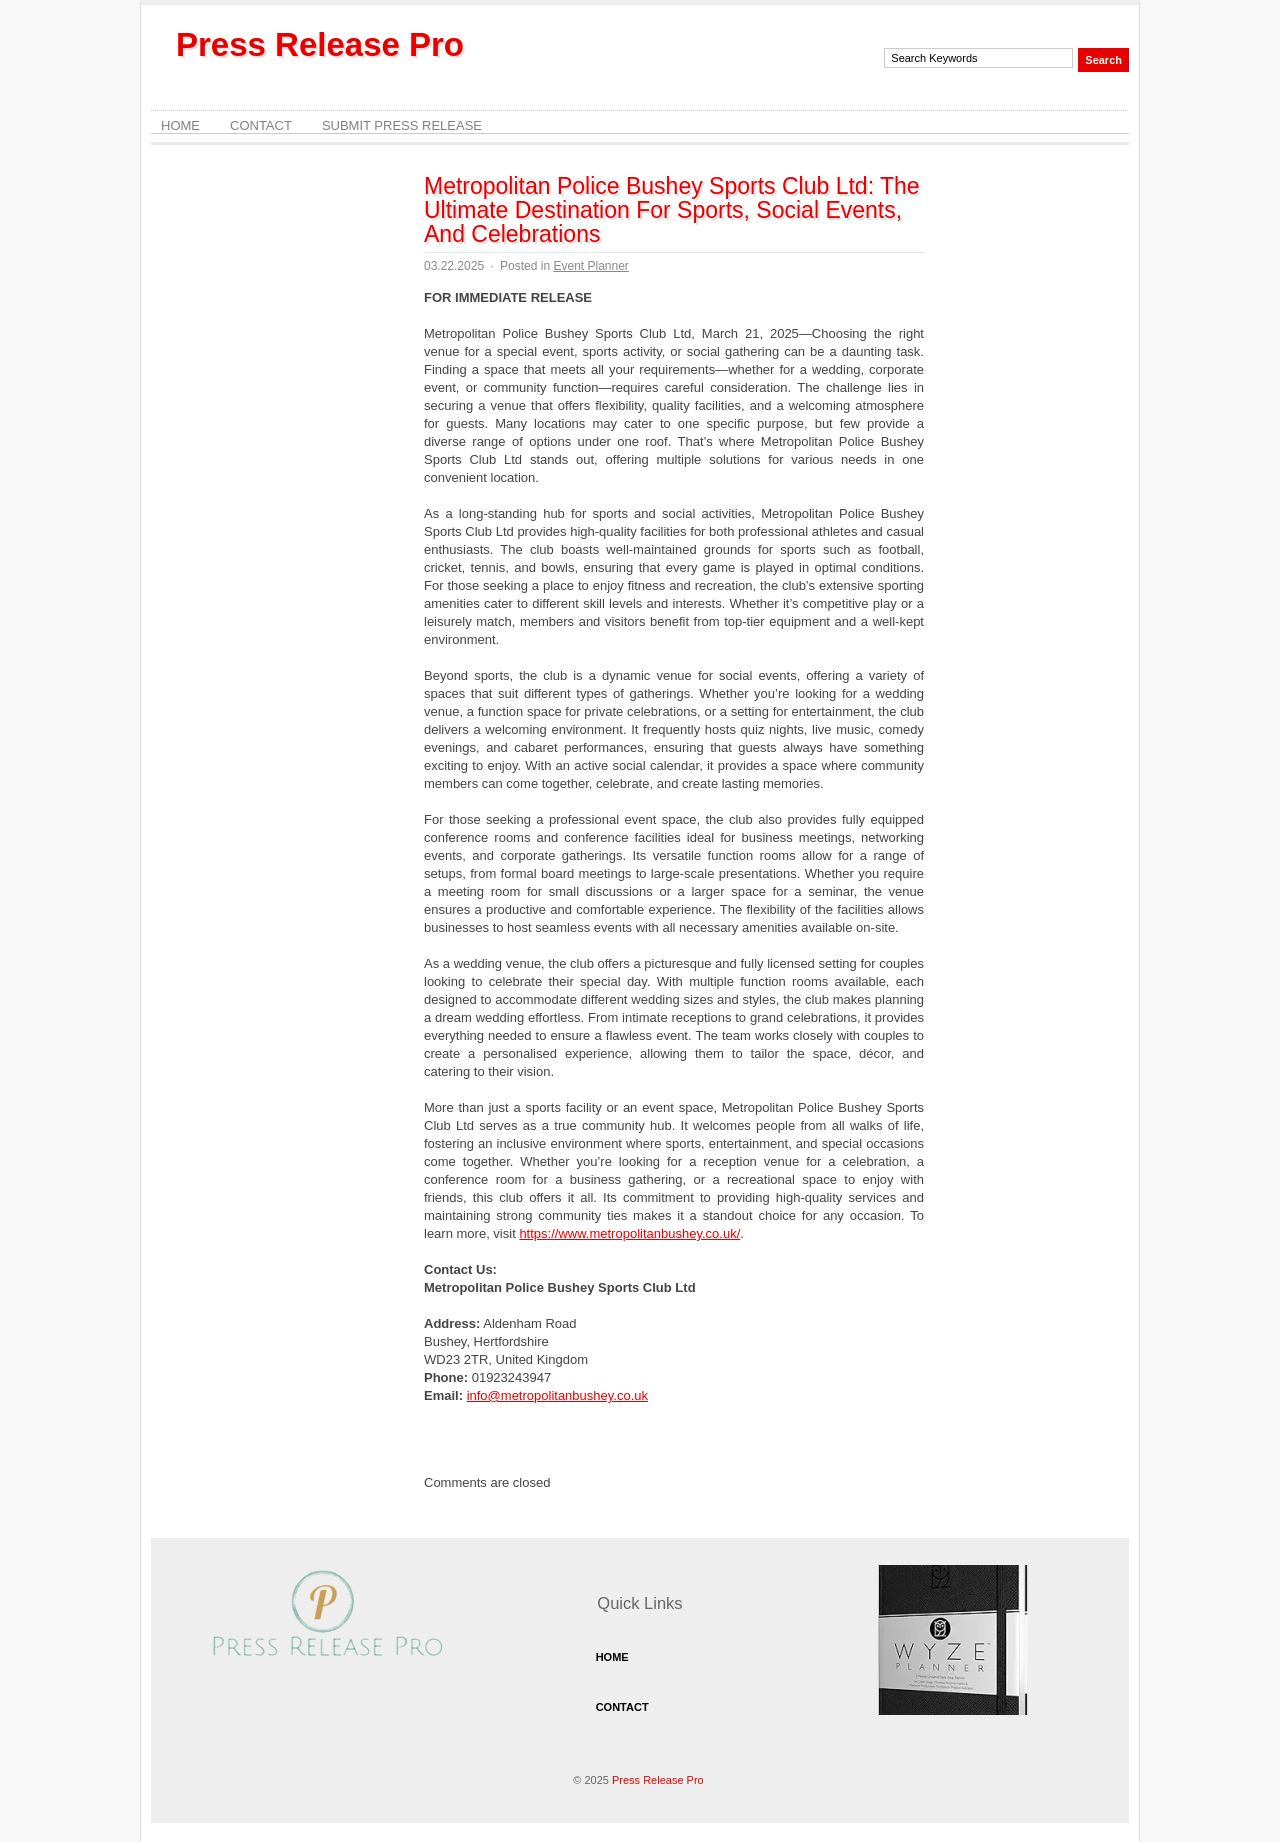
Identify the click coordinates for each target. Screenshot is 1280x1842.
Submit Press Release (402, 125)
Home (180, 125)
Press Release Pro (320, 44)
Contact (261, 125)
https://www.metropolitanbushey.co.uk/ (629, 1233)
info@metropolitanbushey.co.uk (557, 1395)
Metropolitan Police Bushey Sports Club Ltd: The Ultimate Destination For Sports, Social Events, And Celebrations (672, 210)
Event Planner (590, 266)
